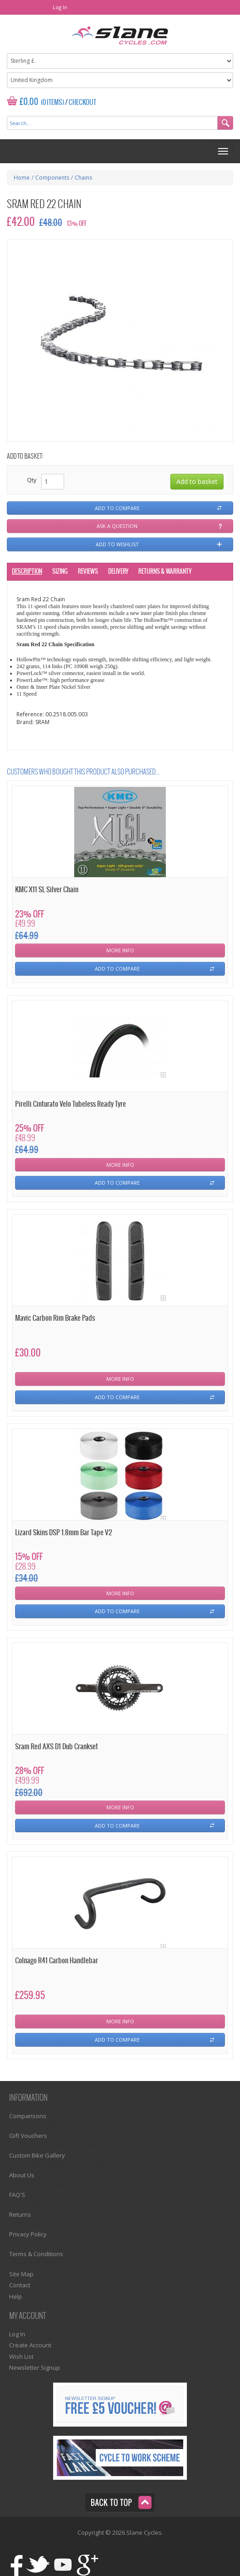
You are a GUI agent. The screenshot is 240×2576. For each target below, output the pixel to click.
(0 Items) (52, 102)
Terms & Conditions (36, 2254)
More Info (120, 950)
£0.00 (29, 102)
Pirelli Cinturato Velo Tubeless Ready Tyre (70, 1104)
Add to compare (117, 508)
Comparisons (27, 2116)
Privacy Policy (28, 2234)
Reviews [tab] (88, 571)
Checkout (82, 102)
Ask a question (117, 525)
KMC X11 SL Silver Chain (46, 890)
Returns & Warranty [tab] (164, 571)
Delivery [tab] (118, 571)
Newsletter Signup (34, 2367)
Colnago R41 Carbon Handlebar (56, 1961)
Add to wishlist (117, 544)
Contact (19, 2285)
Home (22, 177)
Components (52, 177)
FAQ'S (17, 2195)
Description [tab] (27, 571)
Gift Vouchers (28, 2135)
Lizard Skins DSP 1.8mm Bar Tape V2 (63, 1533)
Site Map (21, 2274)
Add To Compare (117, 968)
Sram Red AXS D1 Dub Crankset (56, 1747)
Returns (20, 2214)
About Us (21, 2175)
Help (15, 2296)
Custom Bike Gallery (37, 2155)
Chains (83, 177)
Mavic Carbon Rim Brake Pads (55, 1318)
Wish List (21, 2356)
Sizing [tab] (60, 571)
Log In (60, 7)
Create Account (30, 2345)
